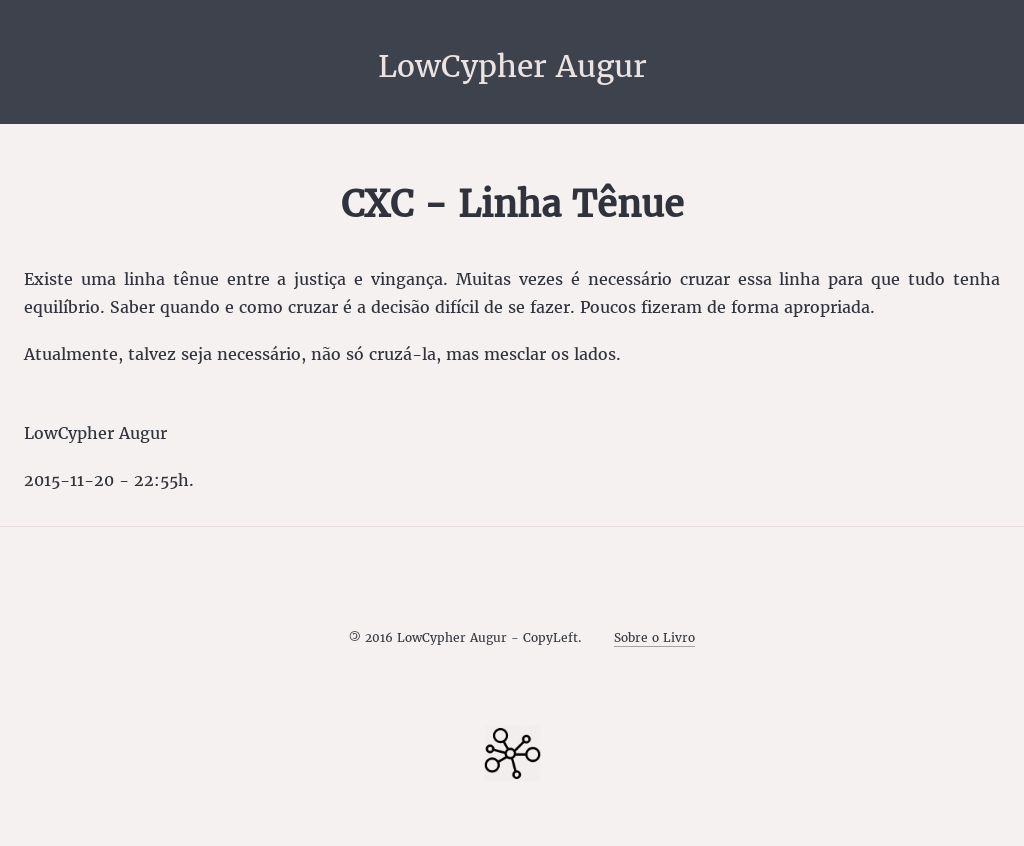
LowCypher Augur (512, 66)
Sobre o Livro (654, 637)
